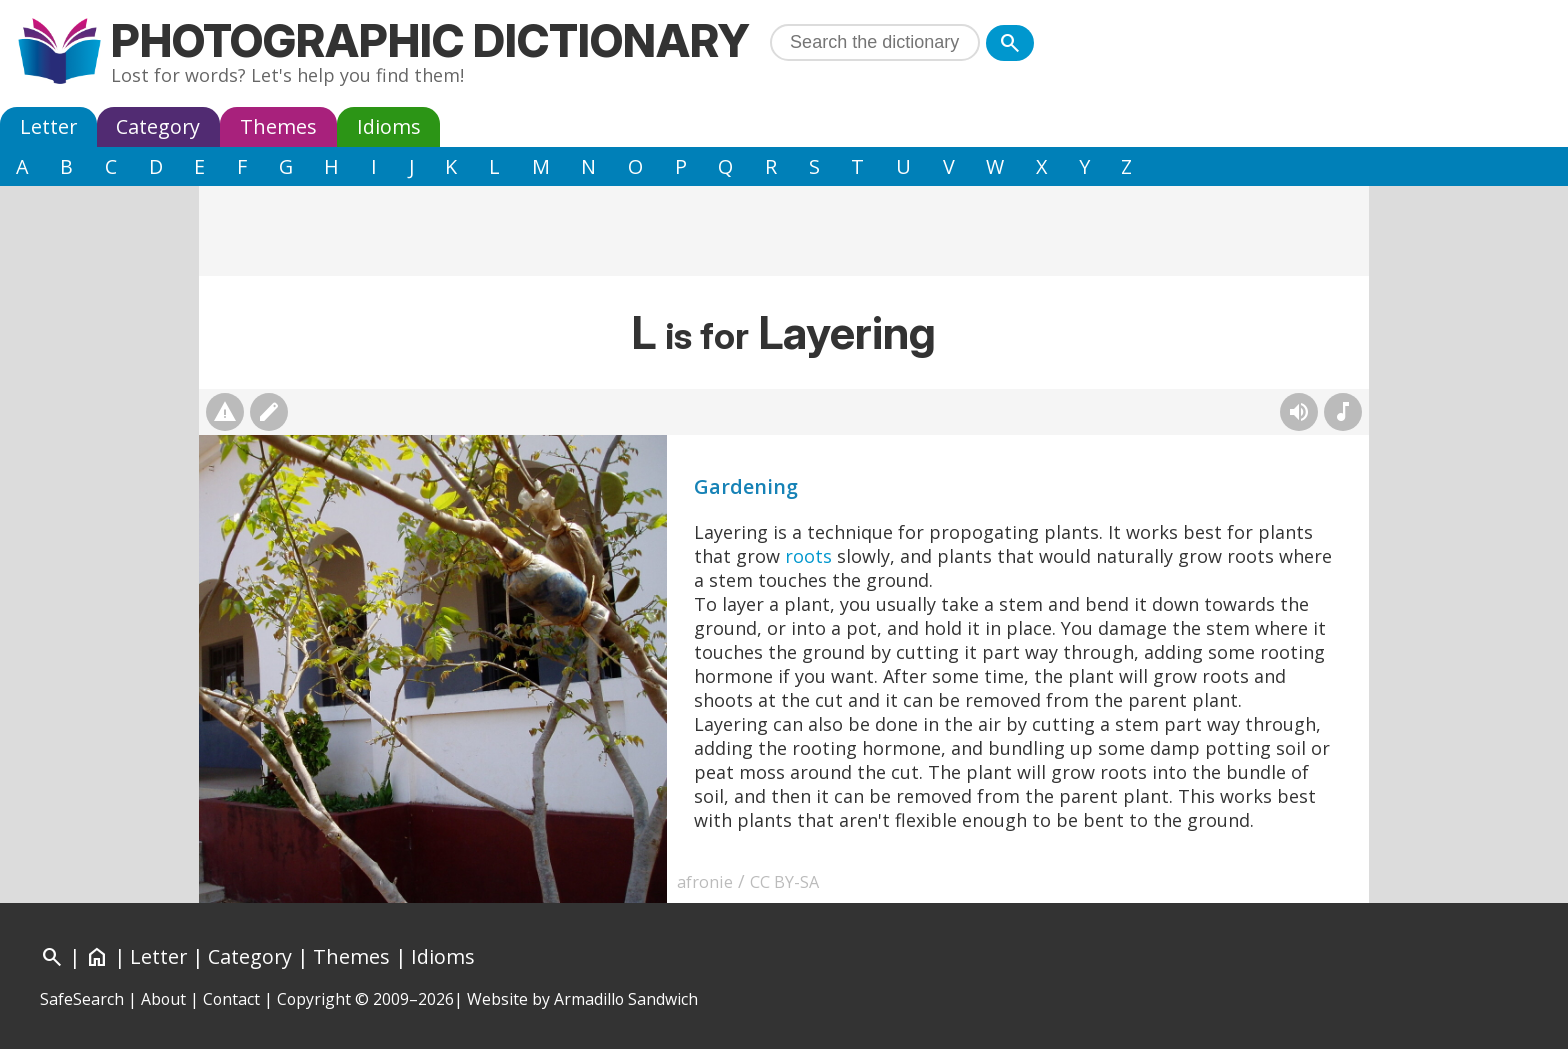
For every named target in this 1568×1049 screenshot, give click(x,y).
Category (158, 126)
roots (808, 556)
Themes (278, 126)
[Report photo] (225, 412)
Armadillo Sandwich (626, 999)
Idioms (389, 126)
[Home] (97, 956)
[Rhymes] (1343, 412)
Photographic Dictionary (430, 40)
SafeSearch (82, 999)
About (163, 999)
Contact (231, 999)
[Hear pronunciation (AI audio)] (1299, 412)
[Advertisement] (784, 231)
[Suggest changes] (269, 412)
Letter (48, 126)
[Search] (1010, 43)
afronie (705, 882)
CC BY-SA (784, 882)
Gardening (746, 486)
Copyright (314, 999)
